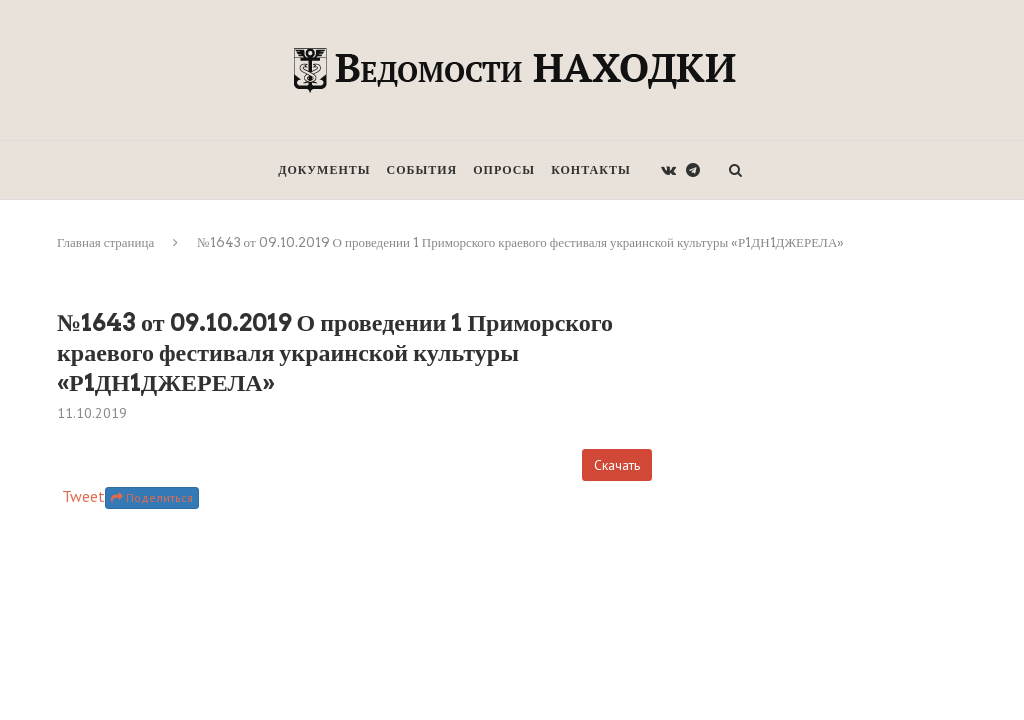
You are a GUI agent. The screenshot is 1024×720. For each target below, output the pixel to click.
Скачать (617, 465)
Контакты (591, 169)
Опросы (504, 169)
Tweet (83, 496)
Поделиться (152, 497)
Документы (324, 169)
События (422, 169)
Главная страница (105, 242)
